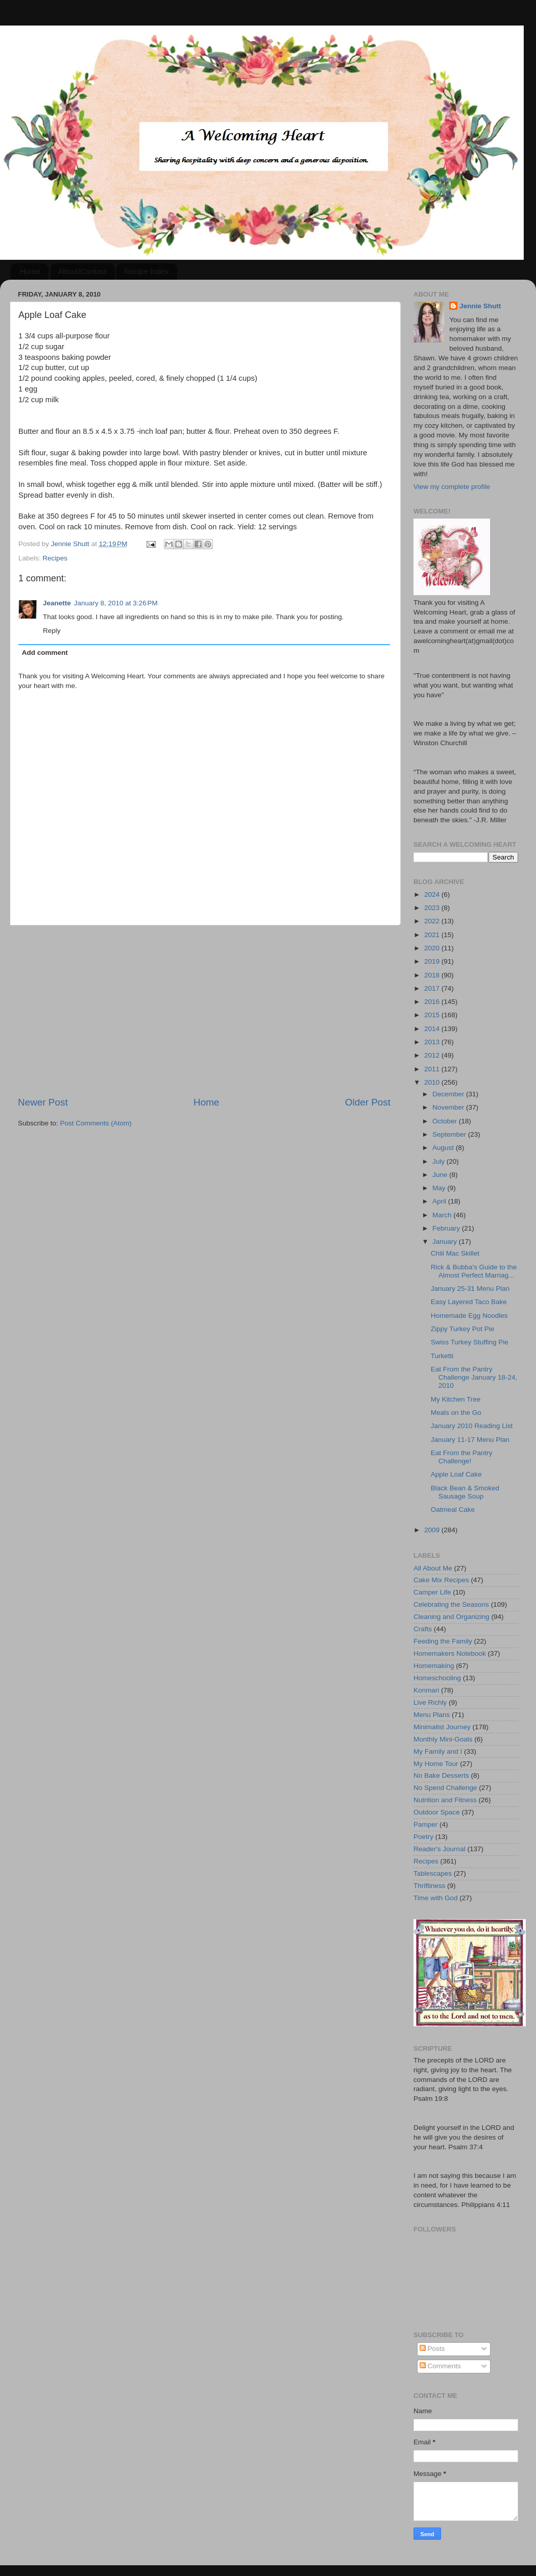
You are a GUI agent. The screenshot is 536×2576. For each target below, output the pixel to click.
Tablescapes (432, 1873)
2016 (433, 1001)
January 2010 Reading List (472, 1426)
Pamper (425, 1824)
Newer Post (43, 1102)
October (445, 1121)
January (445, 1241)
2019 (433, 961)
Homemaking (433, 1666)
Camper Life (432, 1592)
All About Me (432, 1568)
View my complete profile (451, 486)
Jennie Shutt (480, 306)
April (440, 1201)
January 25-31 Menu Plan (470, 1288)
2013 (433, 1042)
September (450, 1134)
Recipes (54, 558)
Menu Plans (431, 1715)
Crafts (422, 1629)
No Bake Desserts (441, 1775)
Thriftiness (429, 1886)
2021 (433, 935)
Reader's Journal (439, 1849)
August (444, 1147)
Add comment (45, 652)
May (439, 1188)
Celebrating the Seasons (451, 1604)
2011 (433, 1069)
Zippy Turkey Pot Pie (463, 1329)
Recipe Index (146, 271)
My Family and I (437, 1751)
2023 (433, 908)
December (449, 1094)
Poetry (423, 1837)
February (447, 1228)
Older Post (368, 1102)
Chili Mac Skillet (455, 1253)
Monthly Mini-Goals (443, 1739)
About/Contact (82, 271)
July (439, 1161)
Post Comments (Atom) (96, 1123)
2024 (433, 894)
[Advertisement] (204, 1010)
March (442, 1215)
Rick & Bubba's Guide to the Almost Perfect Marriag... (474, 1271)
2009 (433, 1530)
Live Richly (430, 1702)
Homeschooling (437, 1678)
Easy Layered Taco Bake (469, 1302)
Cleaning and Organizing (451, 1617)
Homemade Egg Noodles (469, 1315)
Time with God (435, 1898)
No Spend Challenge (445, 1788)
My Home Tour (435, 1764)
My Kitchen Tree (456, 1399)
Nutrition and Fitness (445, 1800)
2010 (433, 1082)
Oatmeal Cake (453, 1509)
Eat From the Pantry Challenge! (462, 1457)
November (449, 1107)
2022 (433, 921)
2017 (433, 988)
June (440, 1175)
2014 (433, 1029)
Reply (52, 630)
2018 (433, 975)
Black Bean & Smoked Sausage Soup (465, 1492)
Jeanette (57, 603)
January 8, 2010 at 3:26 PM (116, 603)
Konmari (426, 1690)
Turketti (442, 1356)
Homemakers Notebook (449, 1653)
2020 (433, 948)
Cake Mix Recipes (441, 1580)
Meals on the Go (456, 1412)
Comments (440, 2366)
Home (30, 271)
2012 (433, 1055)
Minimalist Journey (442, 1727)
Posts (432, 2348)
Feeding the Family (442, 1641)
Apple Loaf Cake (456, 1474)
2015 (433, 1015)
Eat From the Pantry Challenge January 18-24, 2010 (474, 1377)
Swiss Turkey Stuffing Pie (469, 1342)
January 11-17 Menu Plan (470, 1439)
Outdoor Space (436, 1812)
